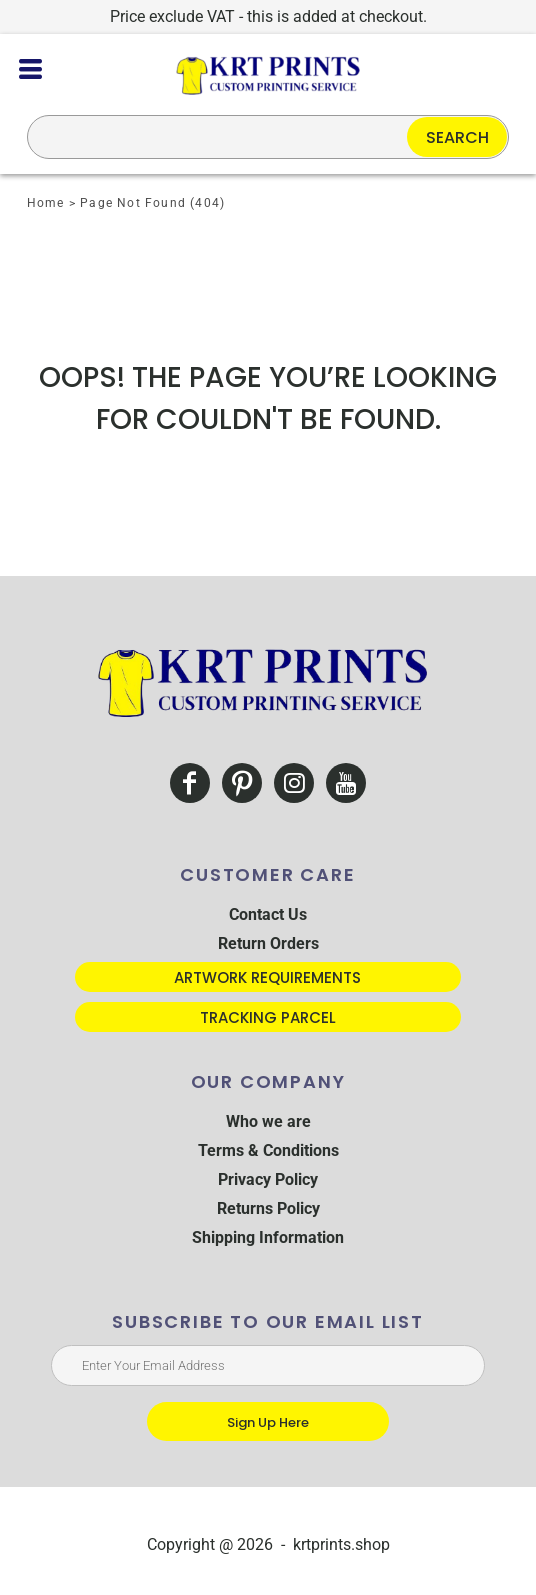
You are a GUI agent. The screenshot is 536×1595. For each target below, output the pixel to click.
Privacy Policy (268, 1179)
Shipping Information (268, 1237)
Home (46, 203)
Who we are (268, 1121)
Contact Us (268, 914)
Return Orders (268, 943)
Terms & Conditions (268, 1150)
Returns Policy (268, 1208)
